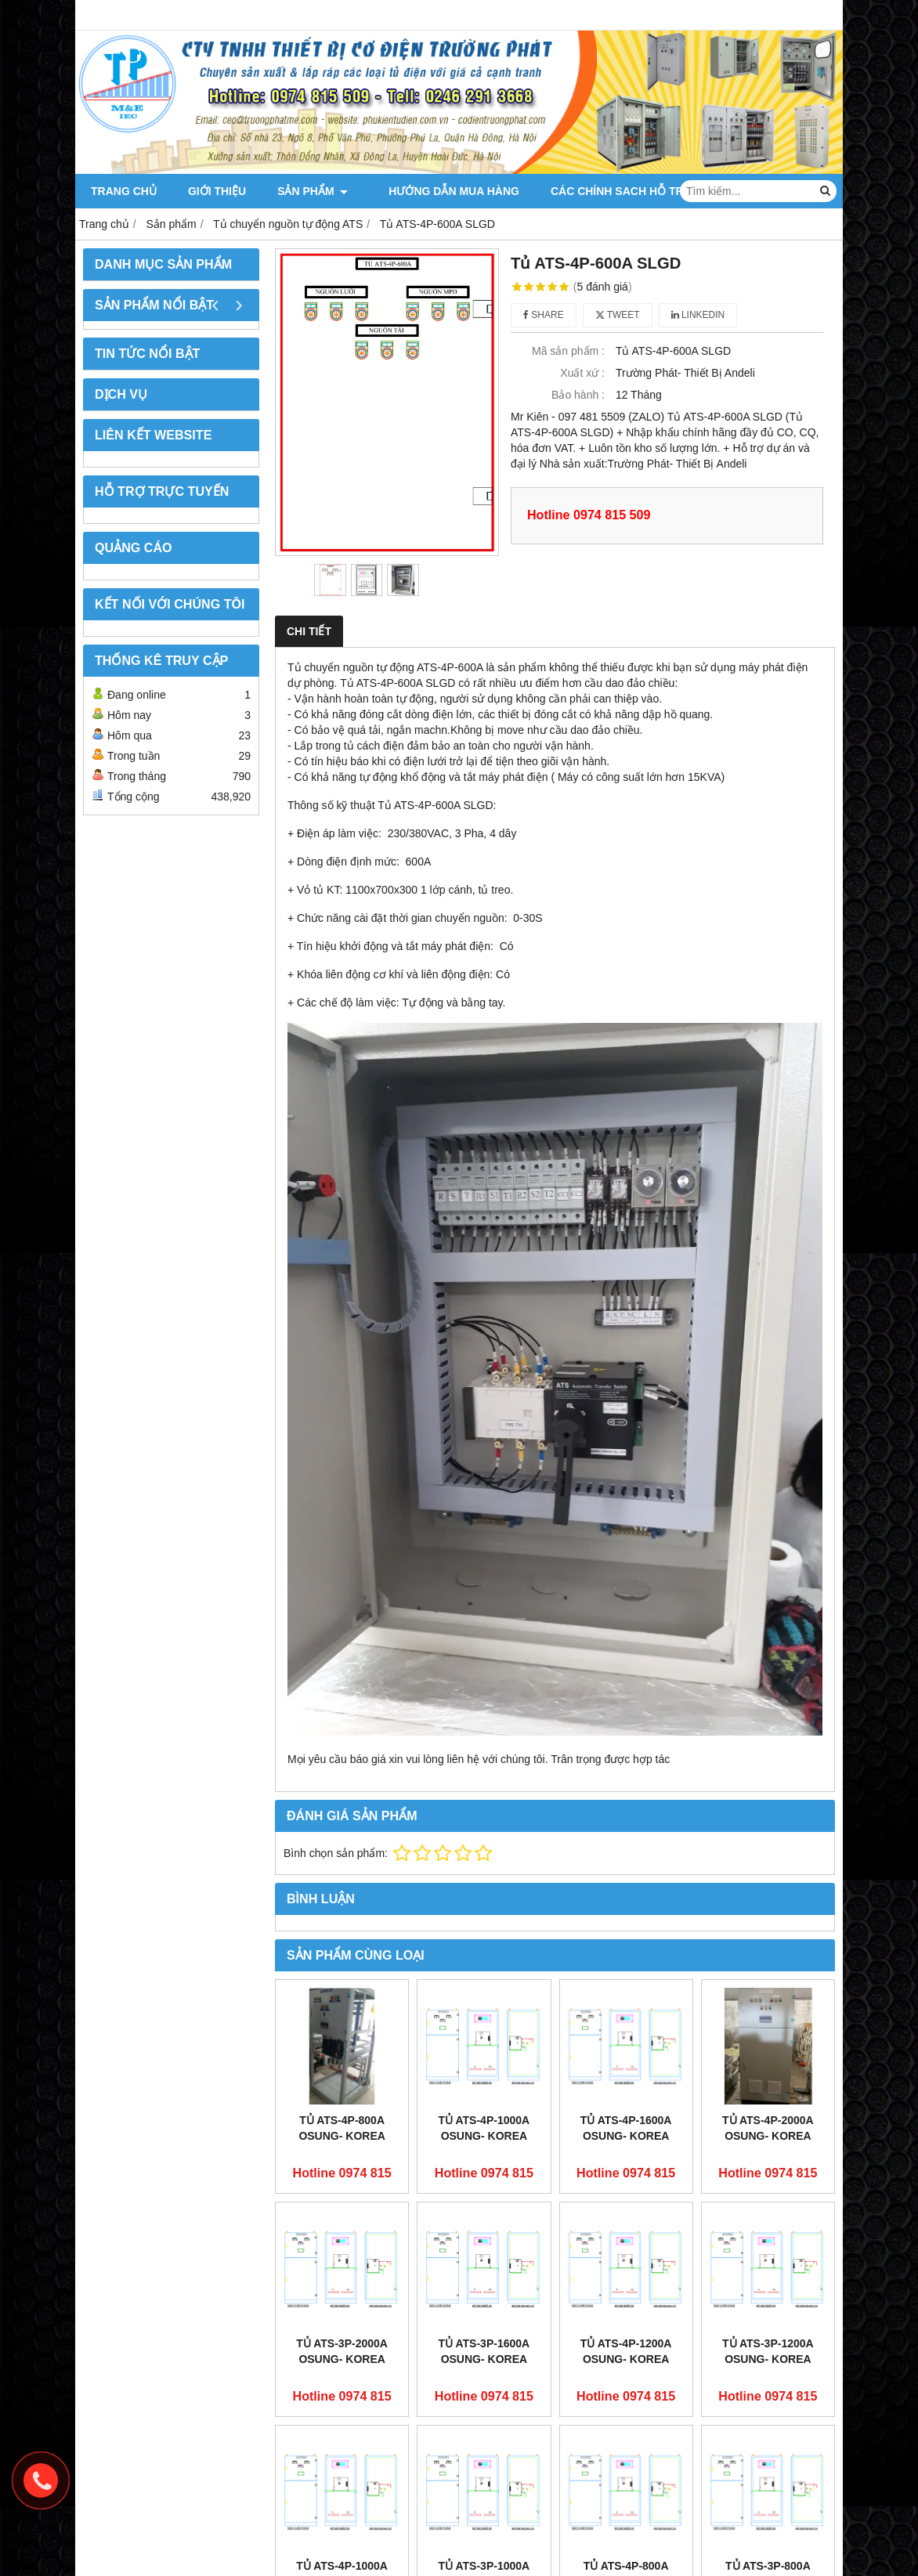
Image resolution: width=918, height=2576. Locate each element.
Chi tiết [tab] (309, 631)
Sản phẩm (312, 191)
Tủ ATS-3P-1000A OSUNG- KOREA (484, 2457)
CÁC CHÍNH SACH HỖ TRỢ (612, 191)
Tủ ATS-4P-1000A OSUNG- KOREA (484, 2128)
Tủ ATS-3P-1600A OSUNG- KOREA (484, 2351)
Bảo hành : (578, 394)
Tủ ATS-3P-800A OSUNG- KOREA (768, 2457)
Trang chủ (124, 191)
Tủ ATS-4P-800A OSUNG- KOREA (341, 2128)
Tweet (617, 314)
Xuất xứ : (582, 373)
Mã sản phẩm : (568, 351)
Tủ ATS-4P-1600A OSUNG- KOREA (626, 2128)
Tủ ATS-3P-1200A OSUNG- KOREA (768, 2351)
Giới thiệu (217, 191)
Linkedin (698, 314)
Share (543, 314)
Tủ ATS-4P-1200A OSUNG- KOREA (626, 2351)
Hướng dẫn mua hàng (444, 191)
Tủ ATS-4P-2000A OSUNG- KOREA (768, 2128)
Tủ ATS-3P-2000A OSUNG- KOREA (342, 2351)
